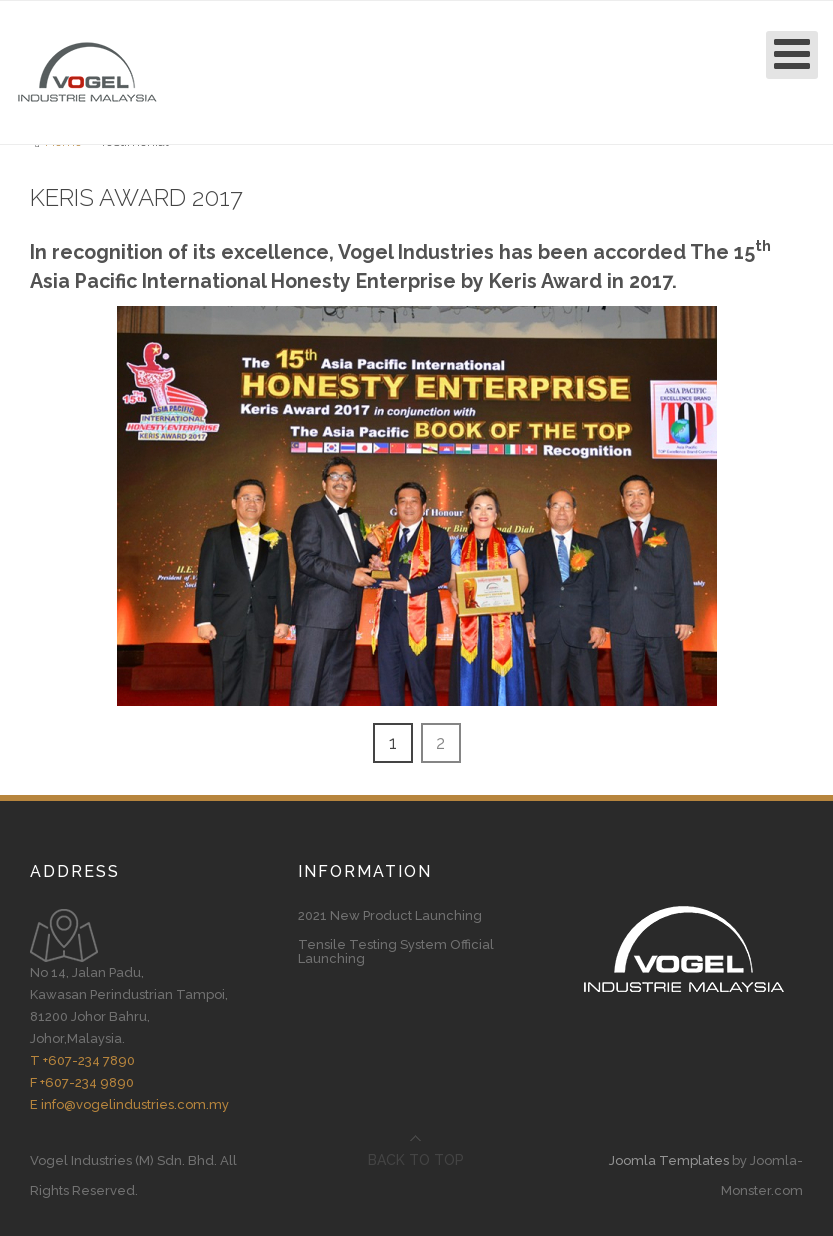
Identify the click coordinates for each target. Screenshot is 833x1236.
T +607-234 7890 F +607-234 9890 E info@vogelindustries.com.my (129, 1082)
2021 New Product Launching (390, 916)
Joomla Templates (669, 1160)
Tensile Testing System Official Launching (396, 952)
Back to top (416, 1160)
